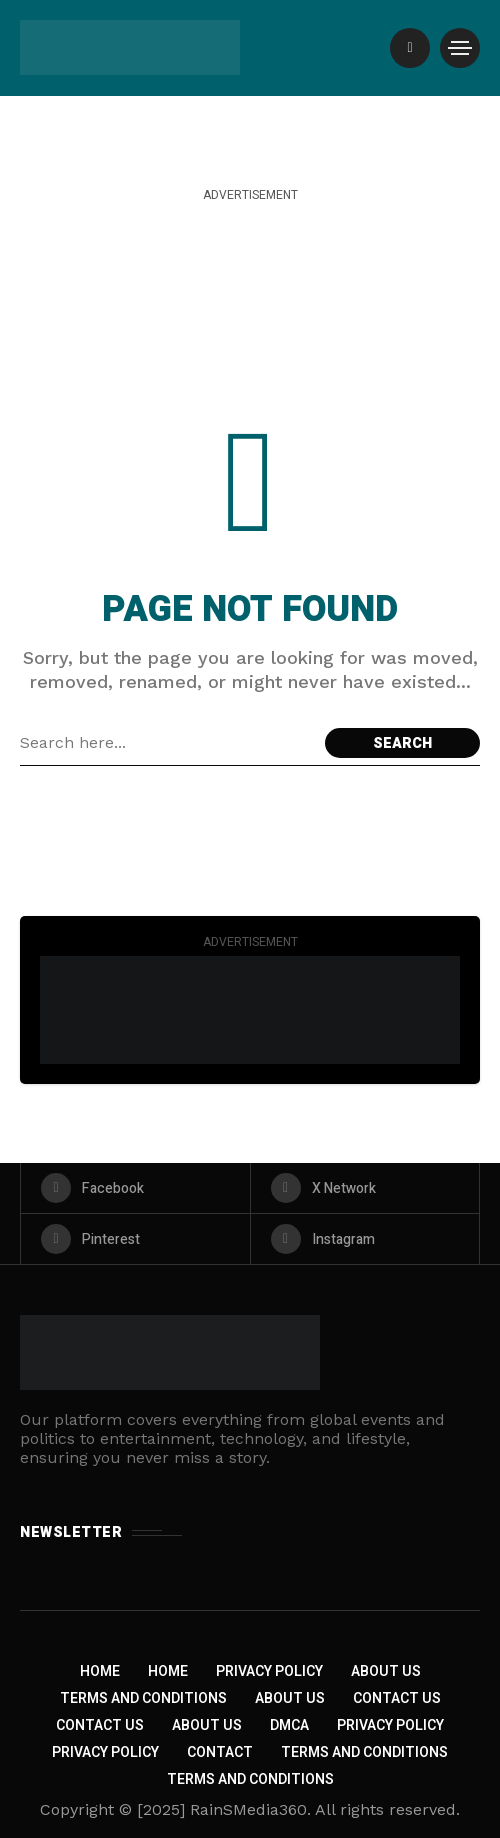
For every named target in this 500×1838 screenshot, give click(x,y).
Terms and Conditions (143, 1698)
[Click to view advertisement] (250, 1010)
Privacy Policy (269, 1671)
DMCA (289, 1725)
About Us (386, 1671)
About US (207, 1725)
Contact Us (397, 1698)
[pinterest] (135, 1239)
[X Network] (365, 1188)
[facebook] (135, 1188)
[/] (410, 48)
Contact (220, 1752)
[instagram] (365, 1239)
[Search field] (167, 743)
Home (100, 1671)
